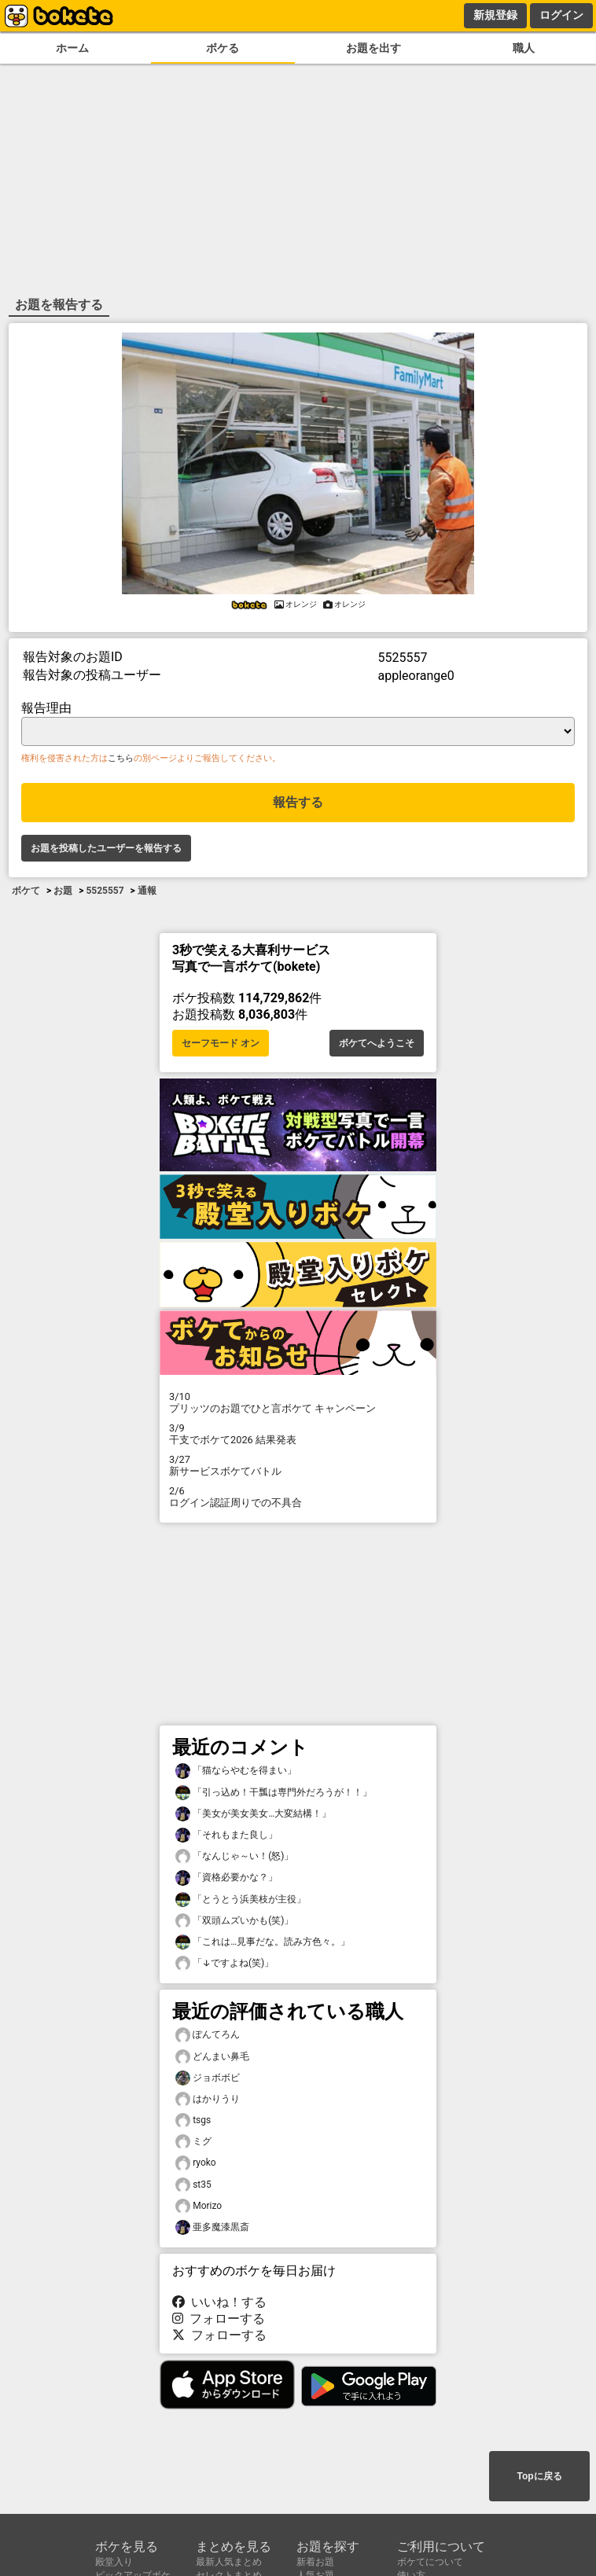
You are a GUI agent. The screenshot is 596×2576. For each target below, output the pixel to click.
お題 (62, 890)
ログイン (561, 15)
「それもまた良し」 (226, 1835)
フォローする (218, 2318)
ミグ (193, 2141)
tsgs (193, 2120)
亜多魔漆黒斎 (212, 2227)
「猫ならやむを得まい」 (235, 1770)
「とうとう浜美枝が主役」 (240, 1899)
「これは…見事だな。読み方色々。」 (262, 1942)
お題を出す (373, 48)
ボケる (222, 48)
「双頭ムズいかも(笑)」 (234, 1920)
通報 (147, 890)
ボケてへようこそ (376, 1043)
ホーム (72, 48)
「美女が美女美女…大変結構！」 (253, 1813)
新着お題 (315, 2561)
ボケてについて (430, 2561)
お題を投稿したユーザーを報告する (106, 848)
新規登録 (495, 15)
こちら (121, 758)
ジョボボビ (207, 2078)
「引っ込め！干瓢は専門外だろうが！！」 (273, 1792)
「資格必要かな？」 (226, 1877)
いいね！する (219, 2302)
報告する (298, 802)
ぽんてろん (207, 2034)
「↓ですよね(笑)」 (224, 1963)
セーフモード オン (220, 1043)
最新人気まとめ (229, 2561)
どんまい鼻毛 (212, 2056)
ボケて (26, 890)
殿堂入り (114, 2561)
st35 (193, 2184)
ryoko (195, 2162)
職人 (524, 48)
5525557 (104, 890)
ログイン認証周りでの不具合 (298, 1496)
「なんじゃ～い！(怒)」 (234, 1856)
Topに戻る (539, 2476)
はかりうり (207, 2099)
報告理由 (46, 707)
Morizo (198, 2206)
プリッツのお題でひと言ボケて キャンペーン (298, 1402)
